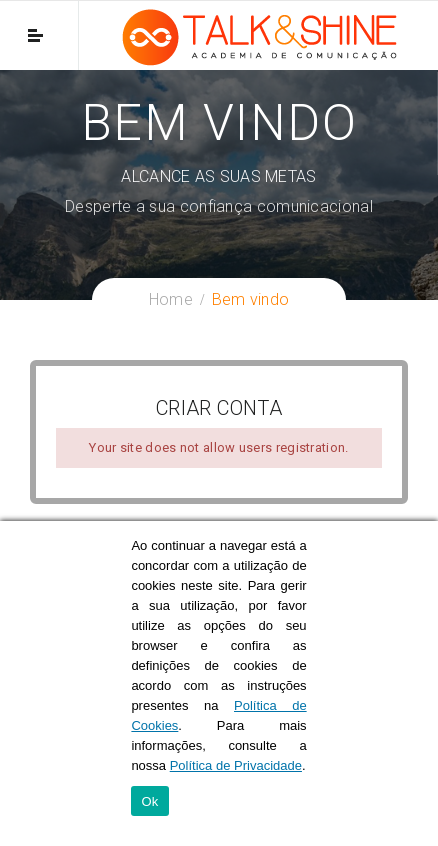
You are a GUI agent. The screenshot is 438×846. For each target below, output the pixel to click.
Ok (149, 801)
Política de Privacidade (236, 765)
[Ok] (413, 684)
